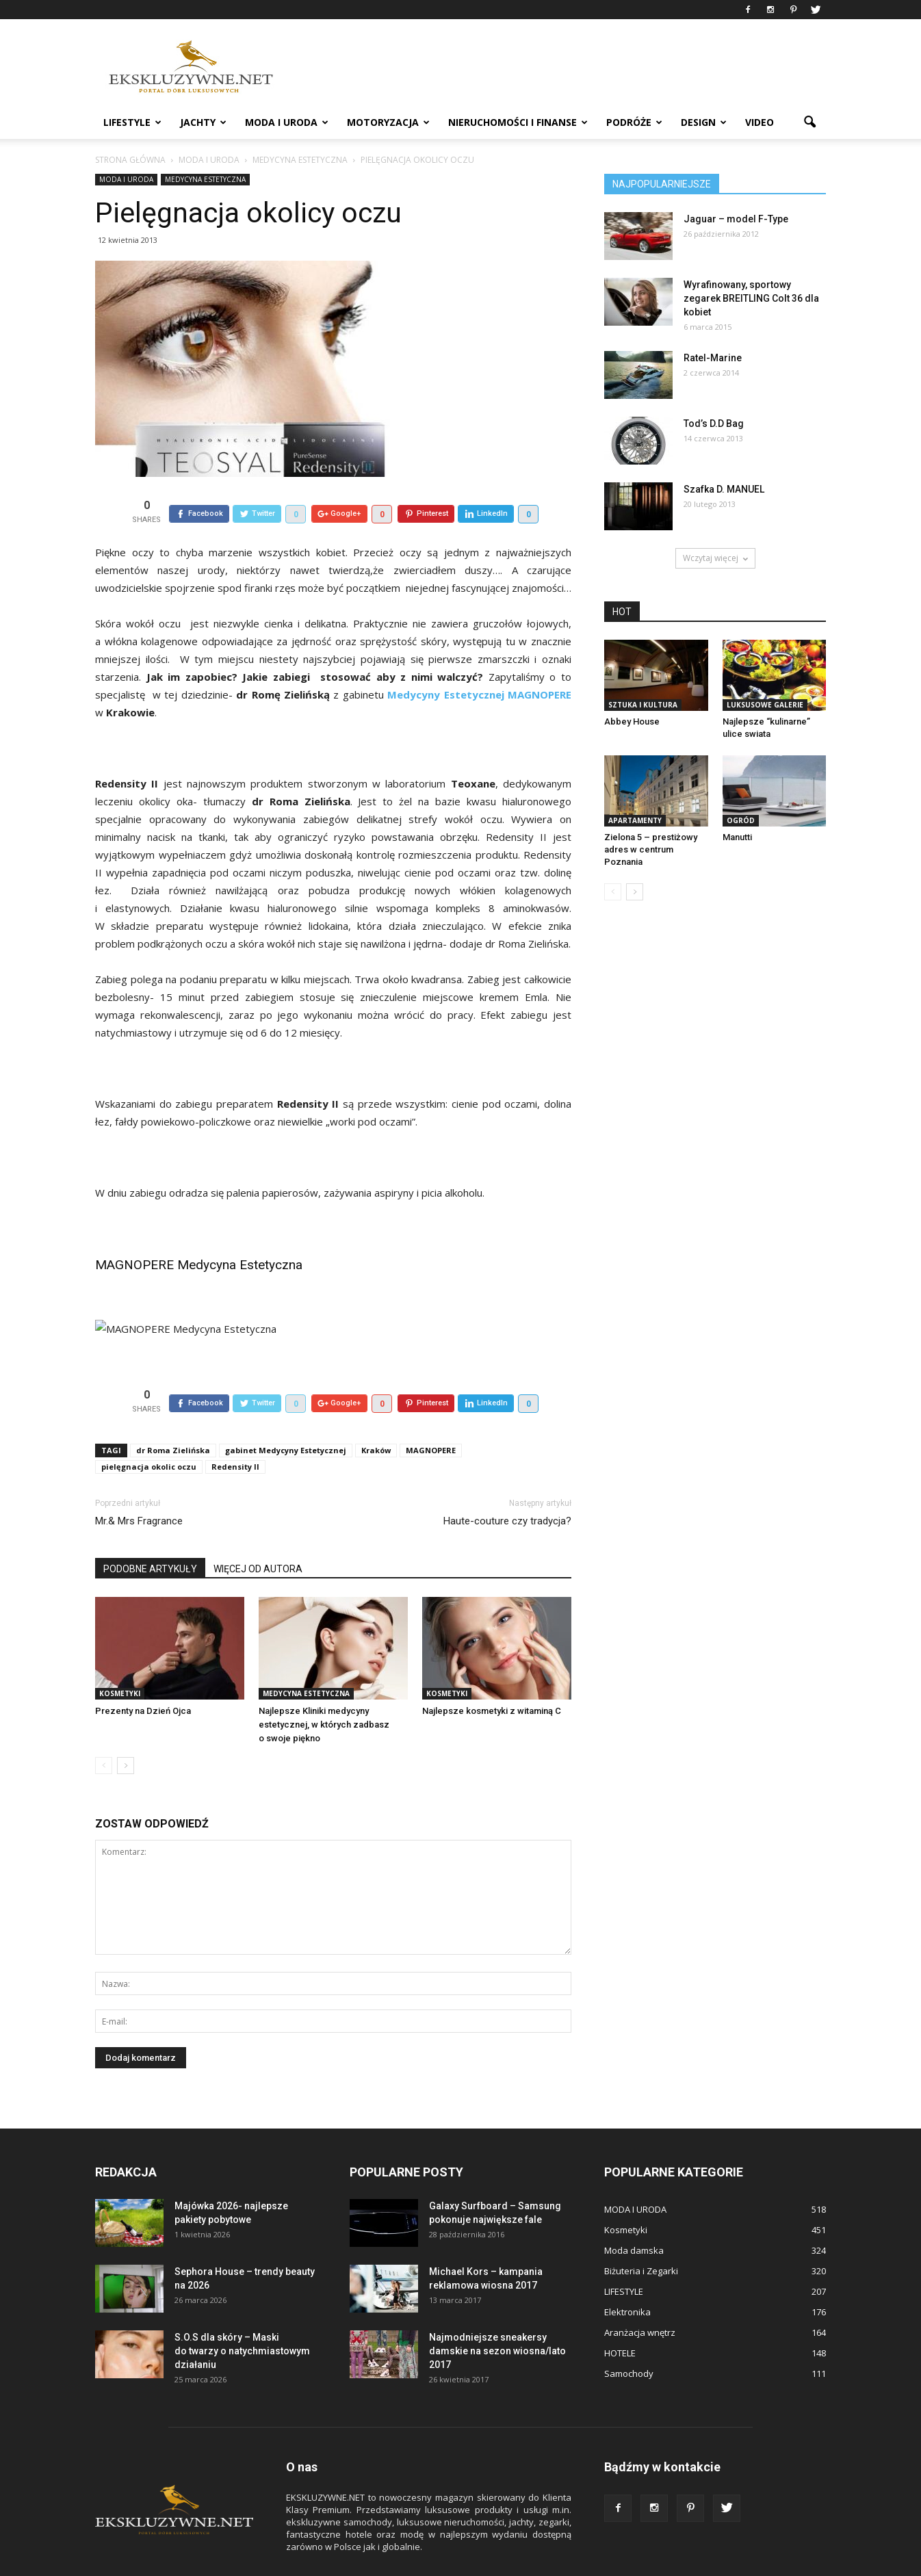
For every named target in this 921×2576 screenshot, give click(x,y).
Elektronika (627, 2280)
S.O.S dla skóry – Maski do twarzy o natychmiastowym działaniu (242, 2319)
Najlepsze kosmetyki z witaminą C (491, 1679)
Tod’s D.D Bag (714, 423)
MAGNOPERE (431, 1419)
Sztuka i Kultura (642, 705)
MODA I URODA (286, 122)
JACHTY (203, 122)
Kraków (376, 1419)
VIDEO (759, 122)
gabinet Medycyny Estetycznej (285, 1419)
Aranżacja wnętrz (639, 2301)
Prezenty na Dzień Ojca (143, 1679)
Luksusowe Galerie (765, 705)
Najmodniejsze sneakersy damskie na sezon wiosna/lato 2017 (497, 2319)
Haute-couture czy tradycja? (507, 1489)
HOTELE (620, 2321)
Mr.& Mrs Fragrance (139, 1489)
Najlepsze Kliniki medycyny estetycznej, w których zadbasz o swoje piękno (324, 1693)
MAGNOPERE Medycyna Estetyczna (198, 1249)
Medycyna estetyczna (205, 179)
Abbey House (632, 721)
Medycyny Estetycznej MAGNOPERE (479, 679)
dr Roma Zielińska (173, 1419)
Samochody (628, 2342)
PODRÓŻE (634, 122)
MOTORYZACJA (388, 122)
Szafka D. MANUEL (724, 489)
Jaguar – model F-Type (736, 218)
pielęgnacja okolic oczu (148, 1435)
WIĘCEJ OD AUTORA (257, 1537)
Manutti (737, 837)
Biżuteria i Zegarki (641, 2239)
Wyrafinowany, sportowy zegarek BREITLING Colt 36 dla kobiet (751, 298)
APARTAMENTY (635, 820)
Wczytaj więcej (715, 558)
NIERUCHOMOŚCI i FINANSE (518, 122)
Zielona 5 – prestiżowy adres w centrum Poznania (650, 849)
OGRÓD (741, 820)
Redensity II (235, 1435)
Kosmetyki (119, 1662)
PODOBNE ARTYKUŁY (150, 1537)
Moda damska (634, 2219)
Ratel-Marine (713, 357)
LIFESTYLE (132, 122)
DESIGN (704, 122)
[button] (809, 122)
